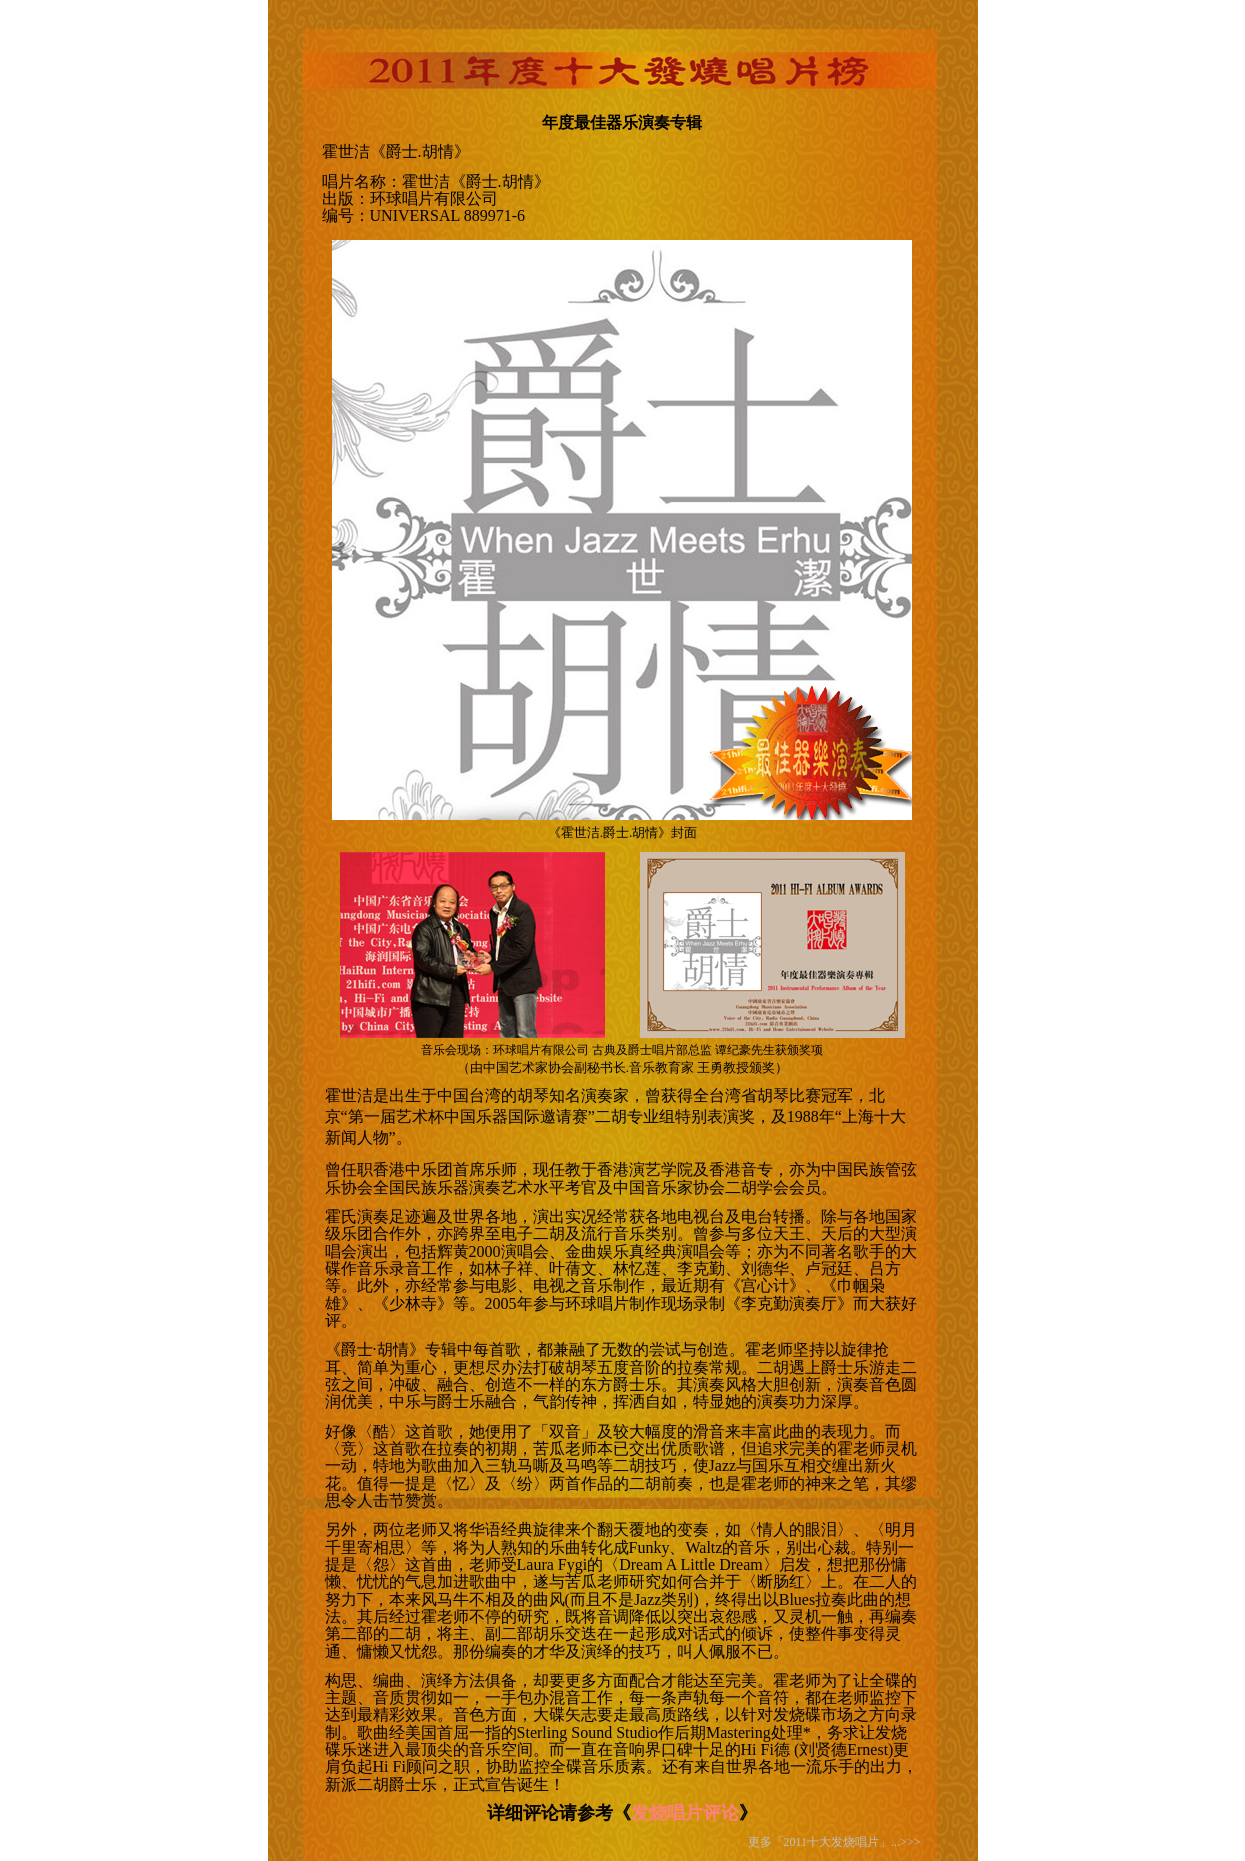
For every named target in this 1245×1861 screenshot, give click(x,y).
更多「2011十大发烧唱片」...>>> (834, 1842)
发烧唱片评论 (685, 1813)
